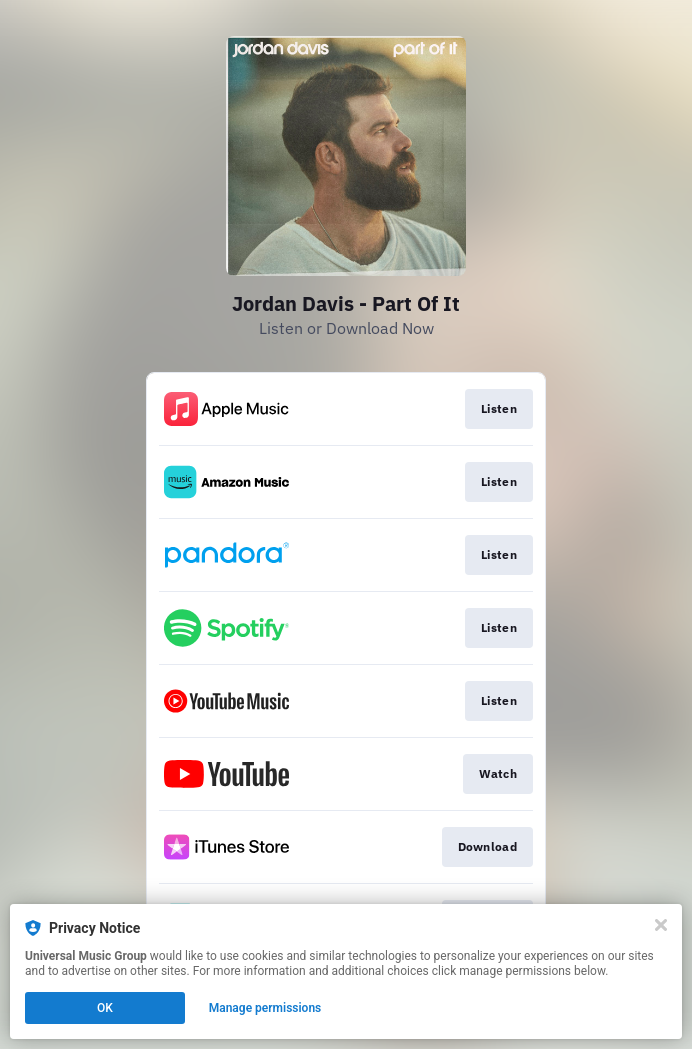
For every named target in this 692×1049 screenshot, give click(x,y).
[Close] (661, 925)
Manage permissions (265, 1008)
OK (105, 1008)
